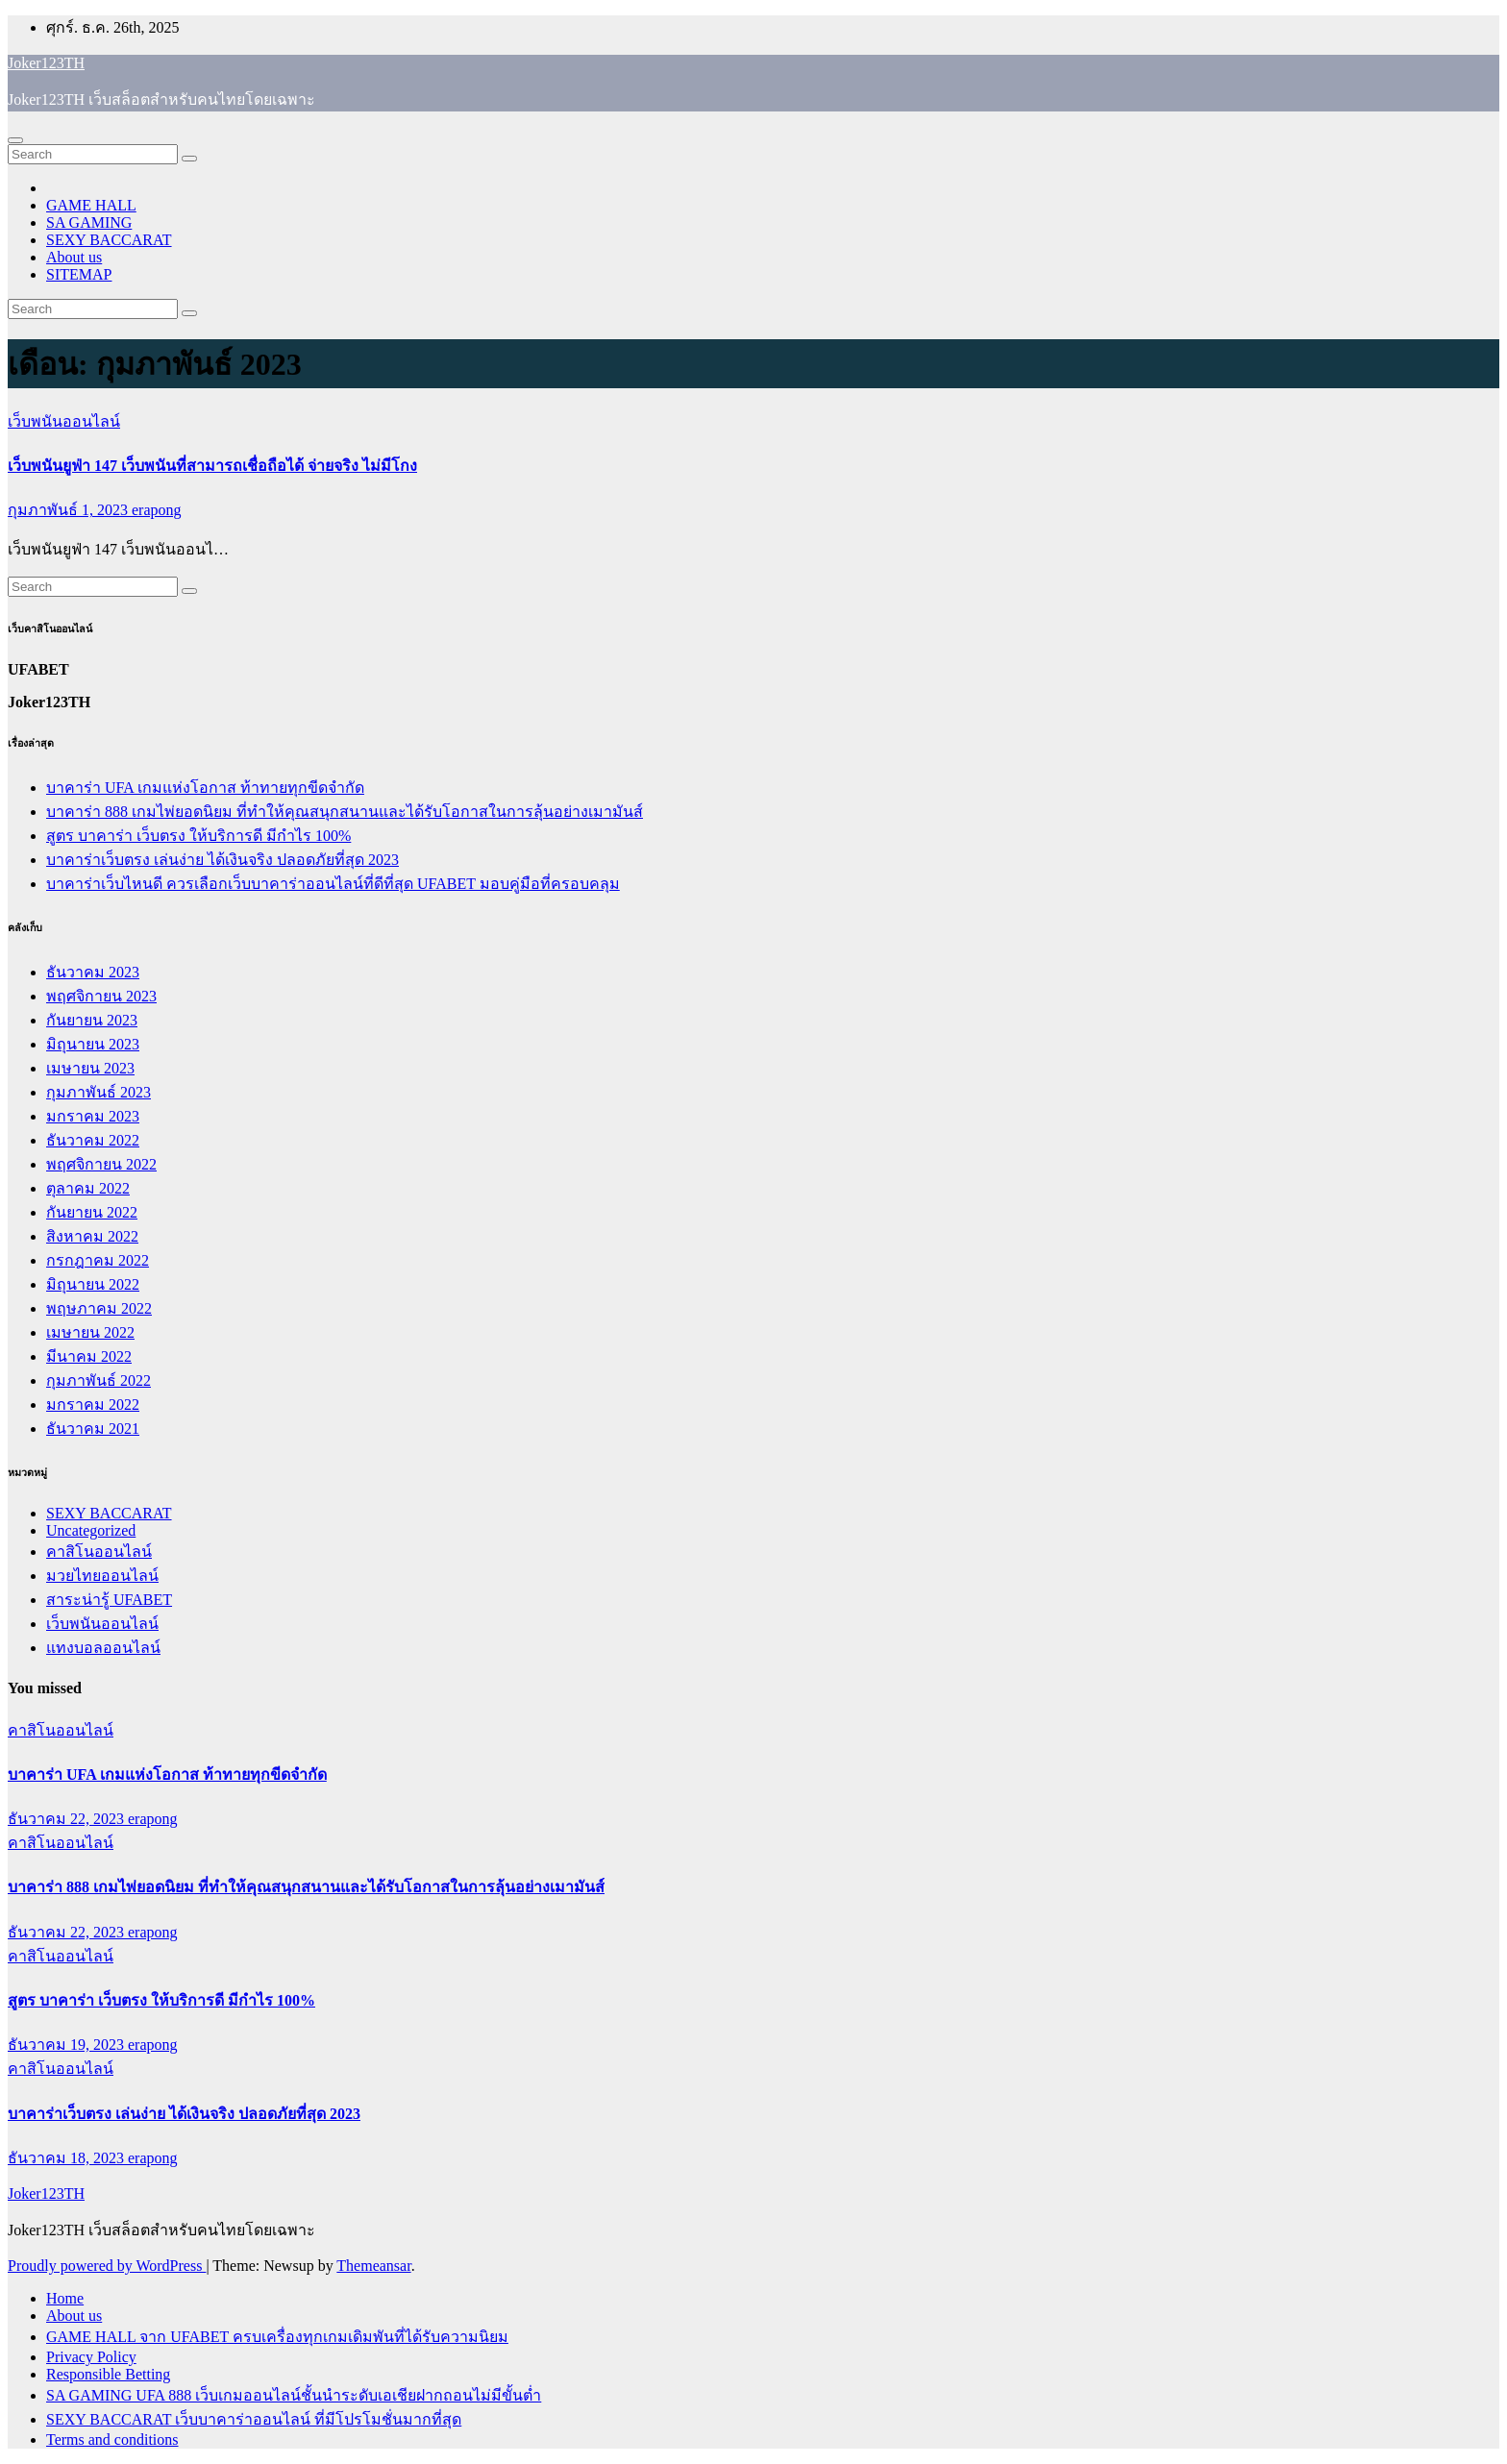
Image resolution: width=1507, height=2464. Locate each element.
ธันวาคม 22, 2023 (68, 1819)
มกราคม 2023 (92, 1116)
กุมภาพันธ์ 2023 (98, 1092)
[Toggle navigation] (15, 140)
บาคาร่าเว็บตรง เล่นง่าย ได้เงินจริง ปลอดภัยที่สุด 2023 (222, 859)
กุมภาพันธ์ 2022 (98, 1380)
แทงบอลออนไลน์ (103, 1647)
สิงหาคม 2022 (92, 1236)
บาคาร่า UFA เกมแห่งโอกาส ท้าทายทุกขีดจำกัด (205, 787)
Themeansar (373, 2265)
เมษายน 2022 (90, 1332)
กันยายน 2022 (91, 1212)
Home (65, 2298)
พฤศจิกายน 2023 (101, 996)
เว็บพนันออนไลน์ (64, 421)
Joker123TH (46, 63)
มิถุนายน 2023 (92, 1044)
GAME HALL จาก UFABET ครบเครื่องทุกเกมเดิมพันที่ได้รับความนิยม (277, 2336)
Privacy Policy (91, 2357)
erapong (157, 510)
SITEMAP (78, 274)
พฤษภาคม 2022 (99, 1308)
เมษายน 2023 (90, 1068)
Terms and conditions (112, 2439)
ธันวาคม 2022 (92, 1140)
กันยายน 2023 (91, 1020)
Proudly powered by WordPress (107, 2265)
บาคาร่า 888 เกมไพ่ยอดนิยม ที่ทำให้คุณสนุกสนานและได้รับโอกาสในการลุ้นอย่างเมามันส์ (344, 811)
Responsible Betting (108, 2374)
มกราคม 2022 (92, 1404)
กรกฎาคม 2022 (97, 1260)
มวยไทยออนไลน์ (102, 1575)
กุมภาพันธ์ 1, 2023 (70, 510)
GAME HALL (91, 205)
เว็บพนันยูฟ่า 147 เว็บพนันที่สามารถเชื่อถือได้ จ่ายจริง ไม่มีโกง (212, 465)
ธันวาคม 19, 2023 (68, 2044)
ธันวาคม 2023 (92, 972)
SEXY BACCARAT (109, 240)
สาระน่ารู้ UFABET (109, 1599)
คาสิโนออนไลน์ (99, 1551)
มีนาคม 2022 (89, 1356)
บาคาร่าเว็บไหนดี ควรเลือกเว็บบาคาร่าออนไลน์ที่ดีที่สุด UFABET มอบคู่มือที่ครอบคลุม (333, 883)
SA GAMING (89, 222)
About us (74, 257)
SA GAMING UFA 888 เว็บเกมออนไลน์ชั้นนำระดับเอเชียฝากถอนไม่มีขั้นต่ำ (293, 2395)
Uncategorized (91, 1530)
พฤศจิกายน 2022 (101, 1164)
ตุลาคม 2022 (88, 1188)
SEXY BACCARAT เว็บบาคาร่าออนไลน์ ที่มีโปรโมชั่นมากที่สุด (253, 2419)
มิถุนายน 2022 (92, 1284)
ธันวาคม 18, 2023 (68, 2158)
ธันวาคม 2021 (92, 1428)
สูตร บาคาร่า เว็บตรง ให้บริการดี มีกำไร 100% (198, 835)
